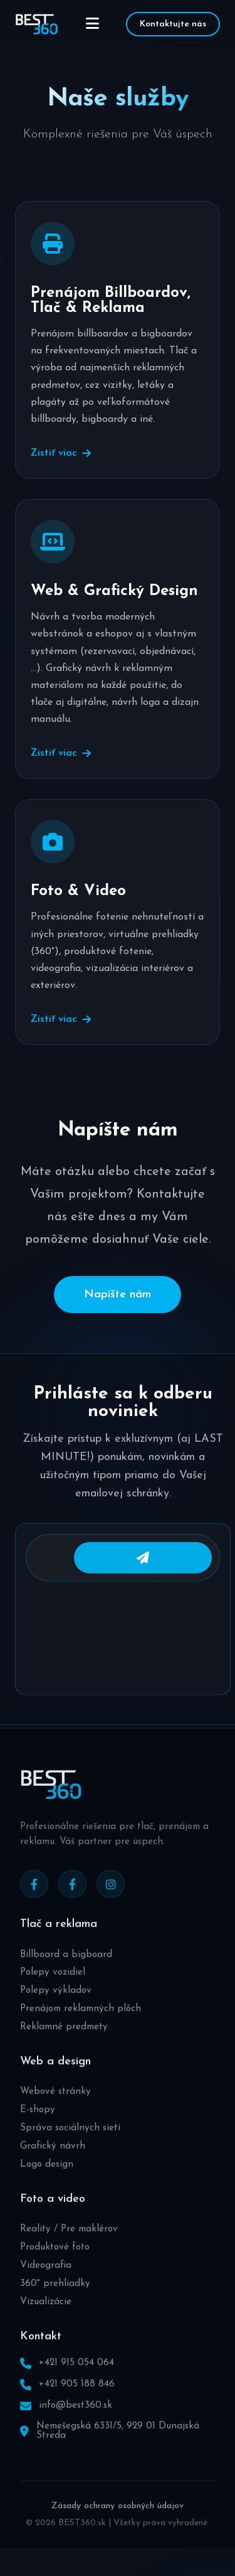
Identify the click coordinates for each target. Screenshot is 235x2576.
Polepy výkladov (55, 2007)
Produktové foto (55, 2264)
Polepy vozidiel (52, 1989)
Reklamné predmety (64, 2044)
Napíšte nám (117, 1295)
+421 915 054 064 (76, 2380)
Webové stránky (55, 2108)
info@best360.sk (75, 2422)
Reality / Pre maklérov (69, 2246)
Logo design (46, 2181)
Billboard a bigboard (66, 1972)
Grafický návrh (52, 2163)
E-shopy (37, 2127)
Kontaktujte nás (173, 24)
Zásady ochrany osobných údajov (117, 2523)
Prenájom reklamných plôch (80, 2026)
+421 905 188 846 (77, 2401)
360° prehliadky (55, 2300)
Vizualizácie (45, 2318)
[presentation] (122, 1652)
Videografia (45, 2282)
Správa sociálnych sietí (70, 2145)
